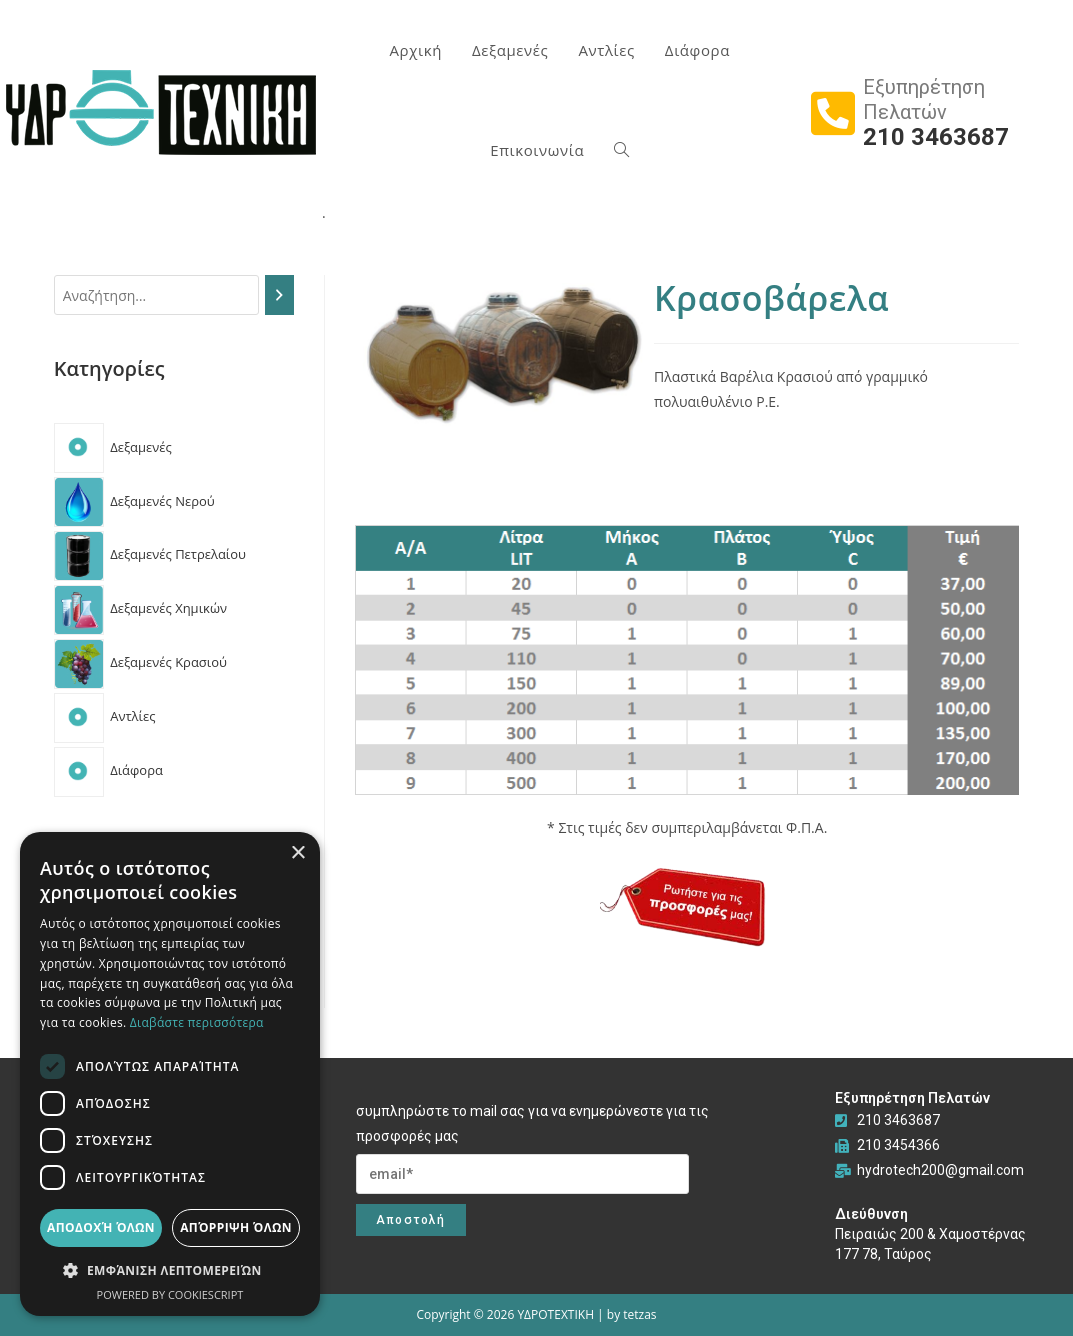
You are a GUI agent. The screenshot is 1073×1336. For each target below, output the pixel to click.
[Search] (279, 295)
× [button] (297, 853)
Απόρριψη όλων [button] (236, 1227)
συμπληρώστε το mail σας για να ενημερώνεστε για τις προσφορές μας (532, 1123)
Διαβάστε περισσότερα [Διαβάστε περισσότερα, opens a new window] (197, 1022)
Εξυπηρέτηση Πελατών (924, 99)
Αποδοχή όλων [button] (101, 1227)
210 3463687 (936, 137)
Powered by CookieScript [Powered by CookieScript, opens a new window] (170, 1294)
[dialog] (170, 1074)
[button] (170, 1271)
